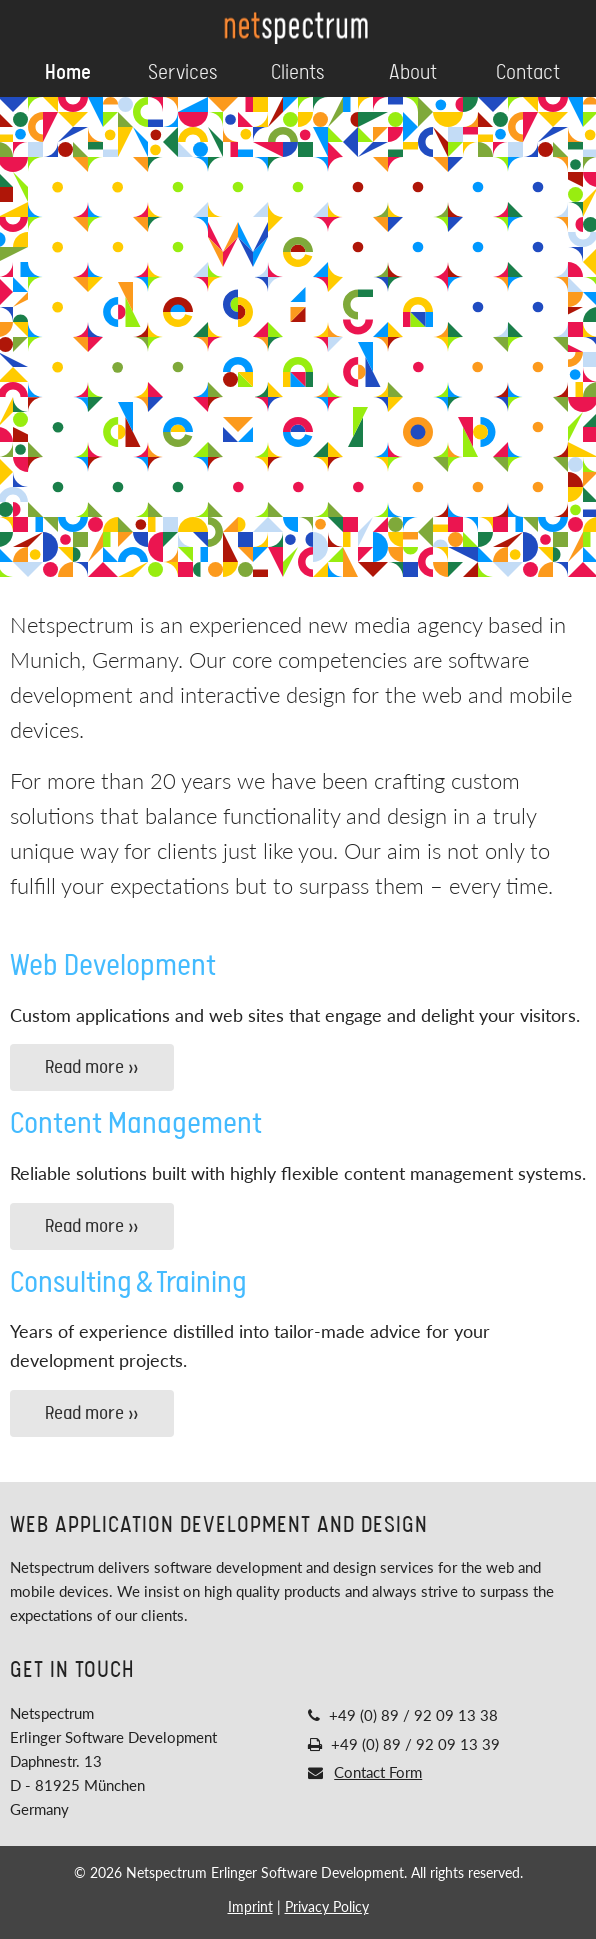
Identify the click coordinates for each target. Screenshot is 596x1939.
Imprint (250, 1906)
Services (183, 73)
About (413, 73)
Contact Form (378, 1772)
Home (68, 73)
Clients (298, 73)
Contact (528, 73)
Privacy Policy (327, 1906)
